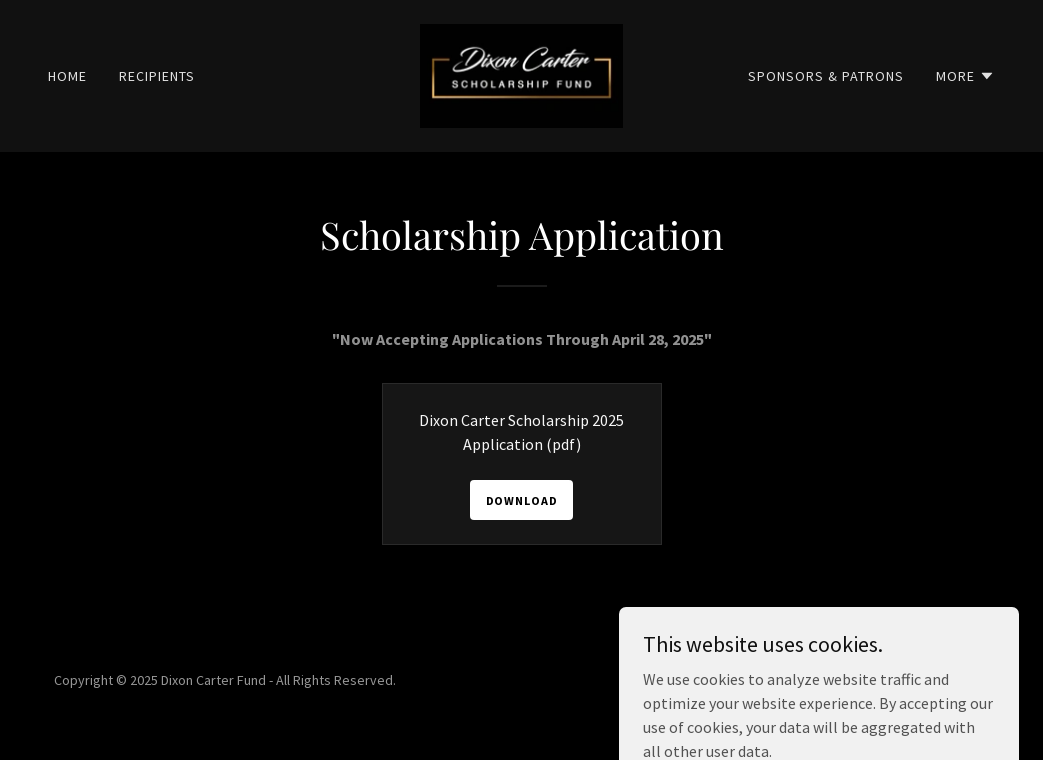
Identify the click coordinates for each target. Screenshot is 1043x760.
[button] (965, 76)
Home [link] (67, 76)
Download (522, 500)
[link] (521, 74)
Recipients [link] (157, 76)
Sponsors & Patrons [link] (826, 76)
